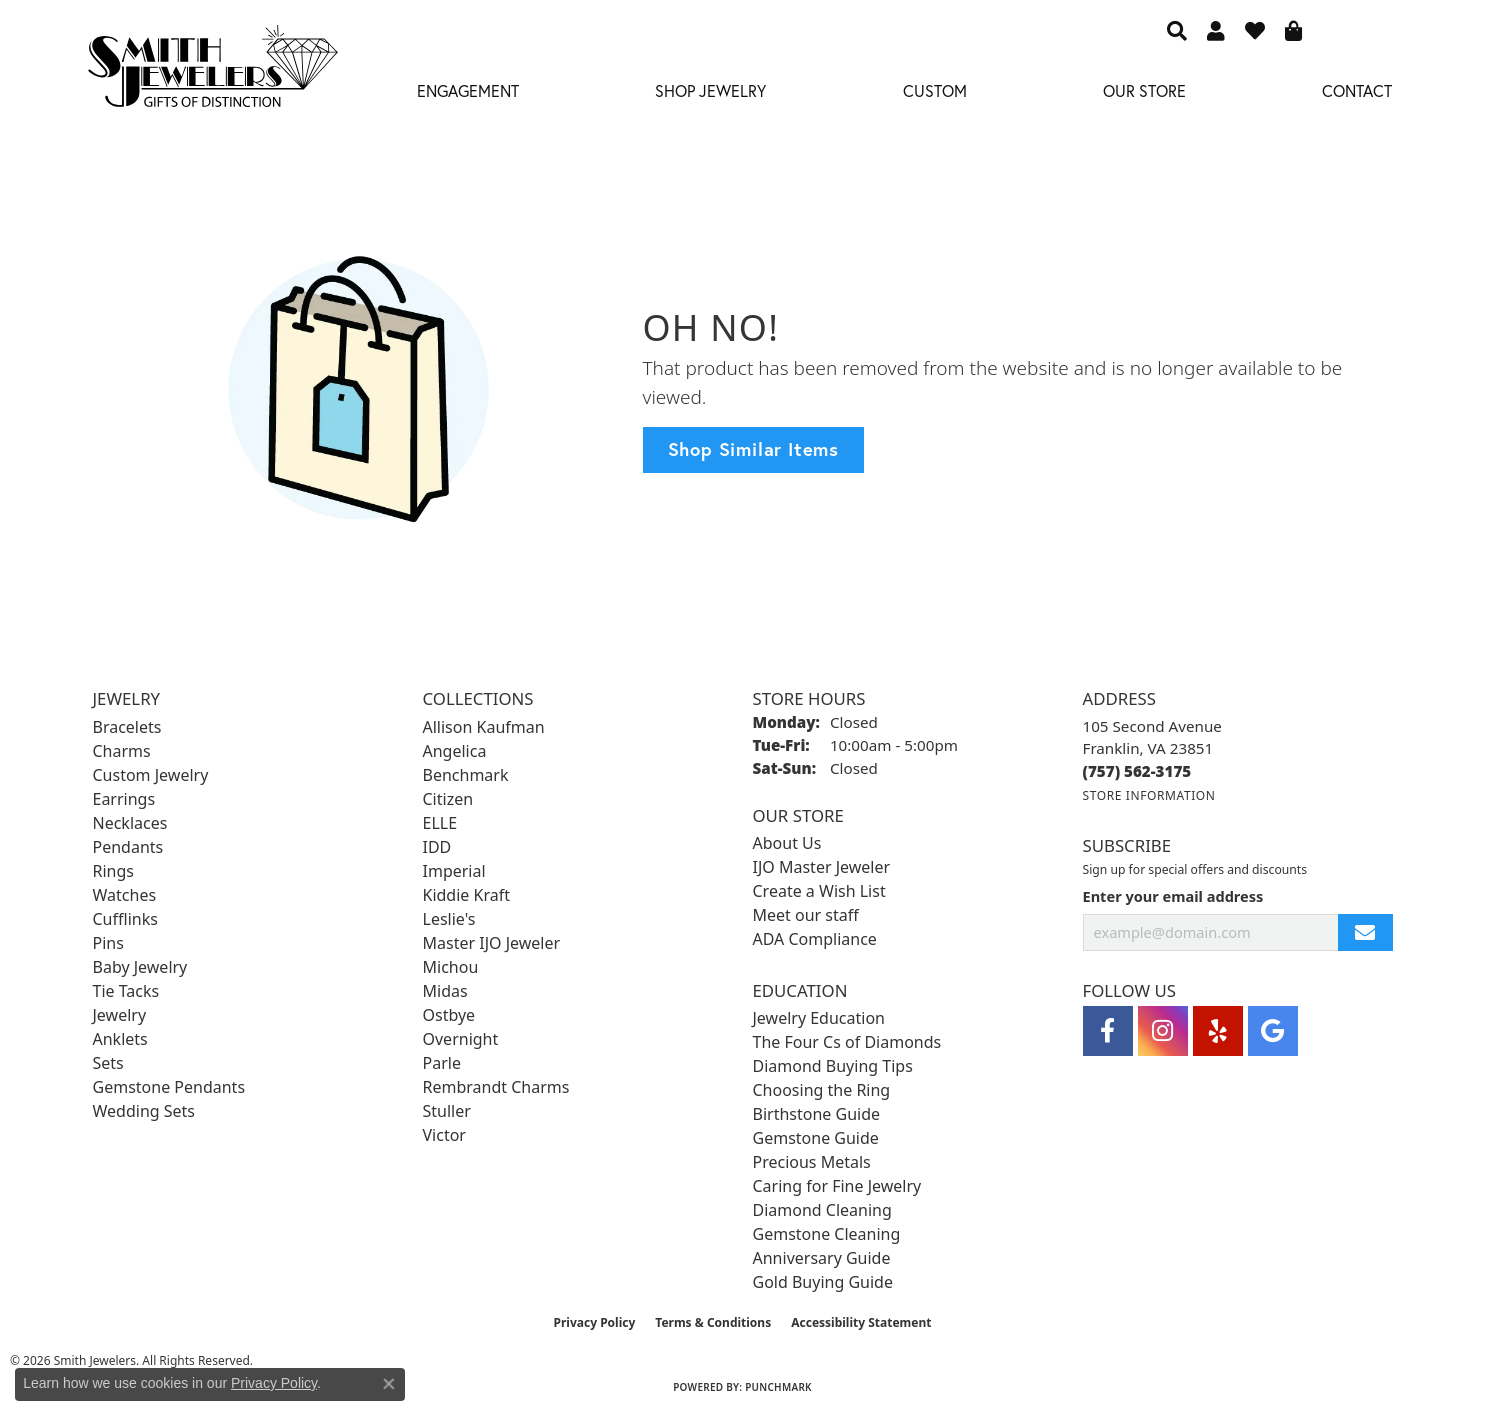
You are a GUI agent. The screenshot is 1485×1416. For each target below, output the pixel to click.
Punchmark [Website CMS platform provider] (778, 1387)
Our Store (1144, 90)
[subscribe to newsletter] (1365, 932)
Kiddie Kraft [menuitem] (466, 895)
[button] (1177, 30)
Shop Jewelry (710, 90)
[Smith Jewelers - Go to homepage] (212, 72)
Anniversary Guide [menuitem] (822, 1258)
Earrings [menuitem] (124, 799)
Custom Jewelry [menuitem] (151, 775)
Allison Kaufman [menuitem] (484, 727)
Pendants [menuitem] (128, 847)
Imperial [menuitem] (454, 871)
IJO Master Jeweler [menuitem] (822, 867)
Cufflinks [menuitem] (125, 919)
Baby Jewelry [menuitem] (140, 967)
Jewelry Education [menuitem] (819, 1018)
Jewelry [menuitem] (120, 1015)
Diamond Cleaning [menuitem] (822, 1210)
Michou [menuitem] (451, 967)
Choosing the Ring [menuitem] (822, 1090)
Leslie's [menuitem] (449, 919)
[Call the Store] (1137, 771)
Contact (1357, 90)
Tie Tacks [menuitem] (126, 991)
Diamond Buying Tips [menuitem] (833, 1066)
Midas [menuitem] (445, 991)
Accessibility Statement (861, 1322)
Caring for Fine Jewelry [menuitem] (837, 1186)
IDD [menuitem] (437, 847)
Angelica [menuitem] (455, 751)
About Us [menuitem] (787, 843)
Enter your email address (1173, 896)
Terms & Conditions (713, 1322)
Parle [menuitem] (442, 1063)
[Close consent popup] (389, 1384)
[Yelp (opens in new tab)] (1218, 1031)
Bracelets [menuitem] (127, 727)
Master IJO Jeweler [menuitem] (492, 943)
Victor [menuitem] (444, 1135)
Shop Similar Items (753, 449)
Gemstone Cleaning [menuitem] (827, 1234)
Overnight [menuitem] (461, 1039)
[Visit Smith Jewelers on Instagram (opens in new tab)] (1163, 1031)
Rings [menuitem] (113, 871)
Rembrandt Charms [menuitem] (496, 1087)
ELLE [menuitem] (440, 823)
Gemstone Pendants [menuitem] (169, 1087)
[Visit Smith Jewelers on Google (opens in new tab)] (1273, 1031)
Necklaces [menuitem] (130, 823)
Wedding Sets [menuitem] (144, 1111)
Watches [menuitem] (125, 895)
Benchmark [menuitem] (466, 775)
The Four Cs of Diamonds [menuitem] (847, 1042)
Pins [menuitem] (108, 943)
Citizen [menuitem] (448, 799)
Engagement (468, 90)
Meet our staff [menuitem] (806, 915)
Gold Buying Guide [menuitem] (823, 1282)
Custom (935, 90)
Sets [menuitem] (108, 1063)
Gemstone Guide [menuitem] (816, 1138)
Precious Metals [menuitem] (812, 1162)
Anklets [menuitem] (120, 1039)
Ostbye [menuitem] (449, 1015)
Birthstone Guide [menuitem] (817, 1114)
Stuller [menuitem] (447, 1111)
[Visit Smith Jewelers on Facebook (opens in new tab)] (1108, 1031)
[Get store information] (1149, 795)
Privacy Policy (595, 1322)
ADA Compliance (815, 939)
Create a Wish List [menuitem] (819, 891)
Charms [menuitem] (122, 751)
